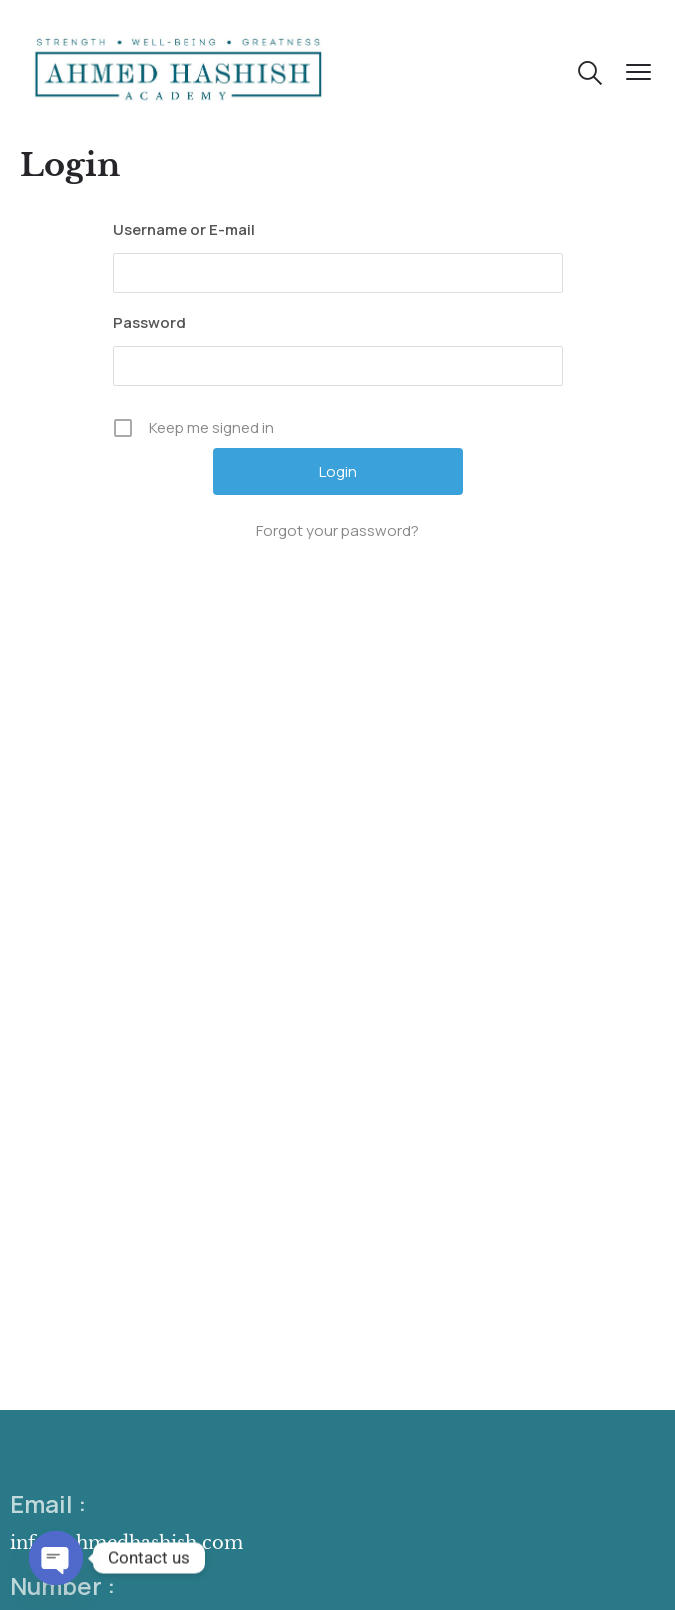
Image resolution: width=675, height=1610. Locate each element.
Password (149, 322)
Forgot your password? (337, 530)
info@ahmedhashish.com (126, 1543)
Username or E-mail (184, 229)
